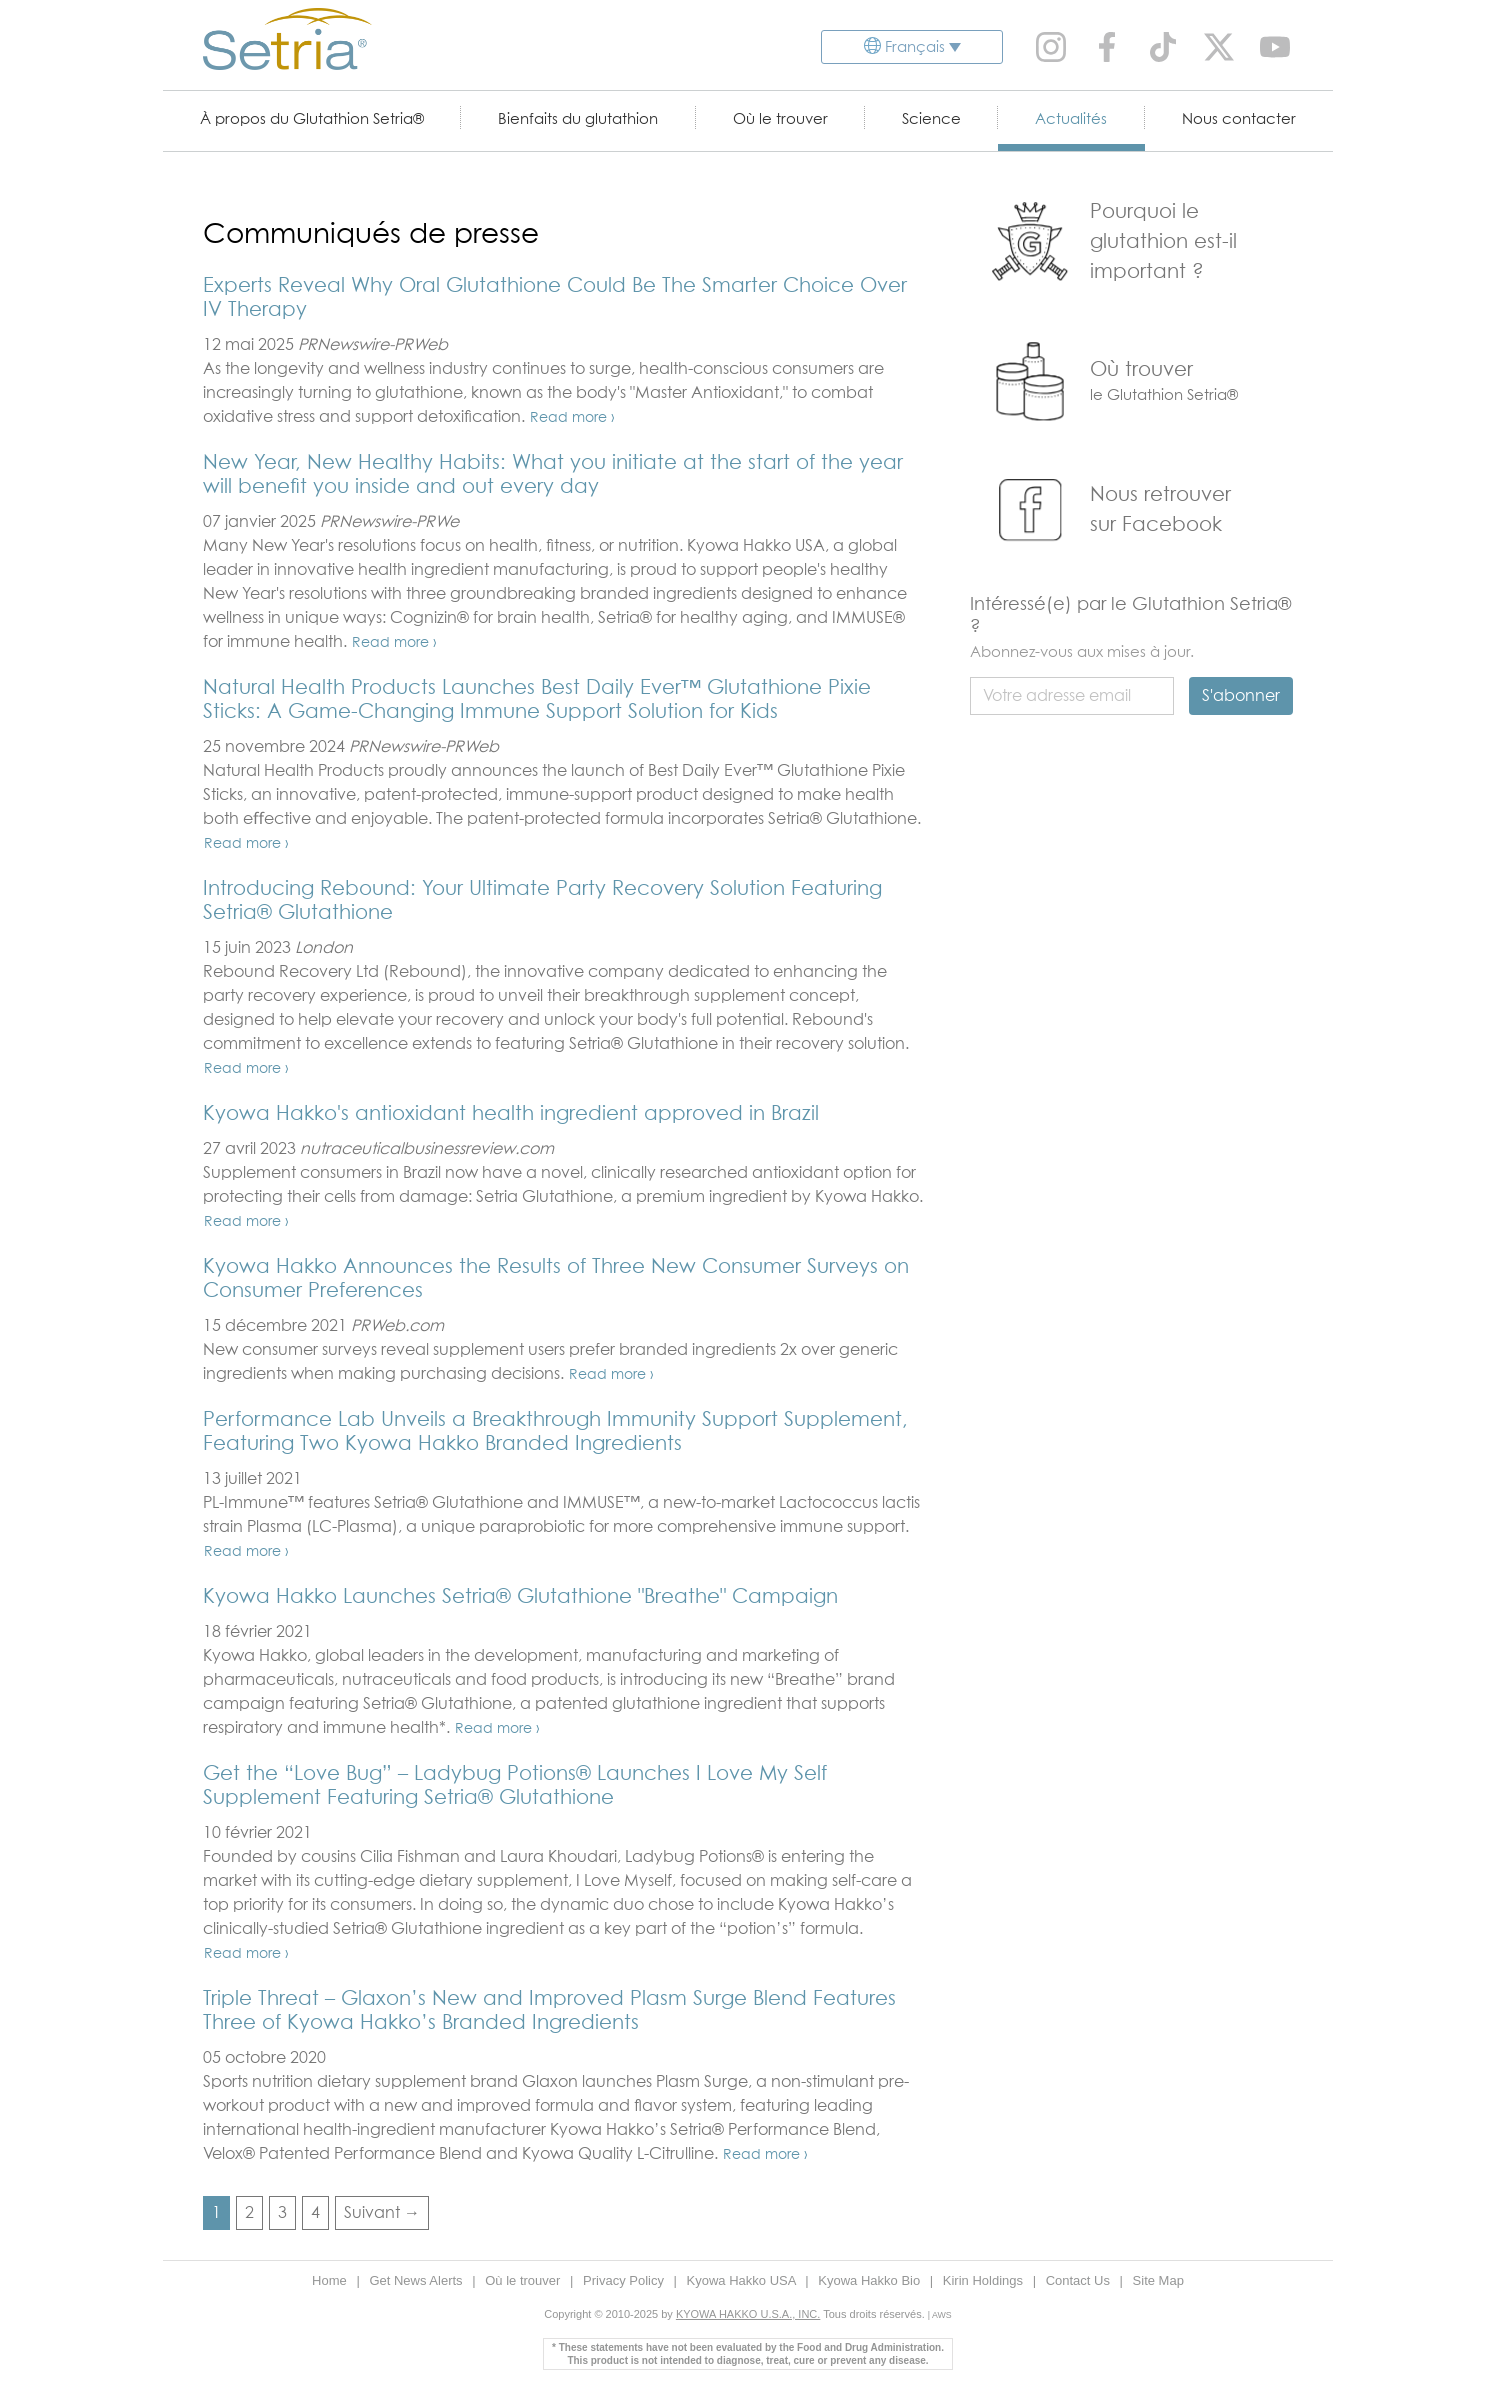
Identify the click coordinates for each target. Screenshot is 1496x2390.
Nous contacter (1239, 119)
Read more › (572, 418)
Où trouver (1141, 370)
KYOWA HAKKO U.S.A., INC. (748, 2314)
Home (331, 2280)
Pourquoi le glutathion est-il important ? (1163, 242)
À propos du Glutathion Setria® (312, 119)
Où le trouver (780, 119)
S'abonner (1241, 696)
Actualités (1071, 119)
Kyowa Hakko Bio (871, 2280)
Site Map (1158, 2280)
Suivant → (382, 2213)
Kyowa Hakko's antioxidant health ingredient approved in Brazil (511, 1114)
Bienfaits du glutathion (578, 119)
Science (931, 119)
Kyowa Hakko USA (743, 2280)
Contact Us (1080, 2280)
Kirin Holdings (985, 2280)
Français (915, 47)
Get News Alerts (417, 2280)
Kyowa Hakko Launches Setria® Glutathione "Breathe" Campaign (520, 1597)
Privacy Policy (625, 2280)
